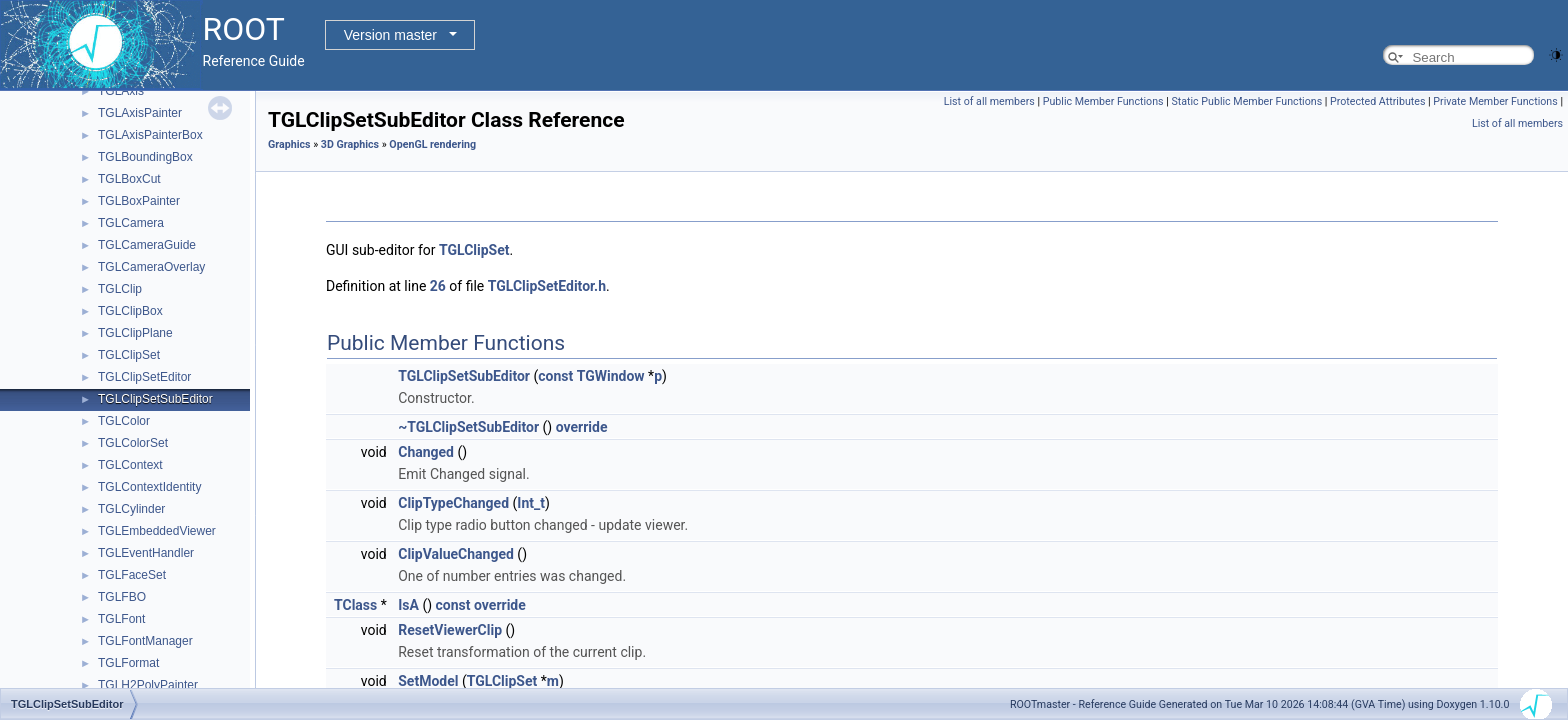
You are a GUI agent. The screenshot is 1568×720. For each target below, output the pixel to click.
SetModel (428, 681)
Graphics (289, 144)
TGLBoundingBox (145, 157)
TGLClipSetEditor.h (547, 286)
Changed (426, 452)
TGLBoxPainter (139, 201)
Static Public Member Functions (1246, 101)
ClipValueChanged (456, 554)
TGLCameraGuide (147, 245)
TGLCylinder (131, 509)
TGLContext (130, 465)
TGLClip (120, 289)
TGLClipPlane (135, 333)
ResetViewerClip (450, 630)
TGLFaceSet (132, 575)
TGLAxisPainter (140, 113)
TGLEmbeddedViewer (157, 531)
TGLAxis (121, 91)
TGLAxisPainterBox (150, 135)
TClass (355, 605)
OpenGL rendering (432, 144)
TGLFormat (128, 663)
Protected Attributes (1377, 101)
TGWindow (611, 376)
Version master (390, 35)
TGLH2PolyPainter (148, 685)
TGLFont (121, 619)
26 (438, 286)
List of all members (989, 101)
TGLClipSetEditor (144, 377)
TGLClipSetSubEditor (155, 399)
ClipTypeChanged (453, 503)
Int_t (531, 503)
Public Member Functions (1103, 101)
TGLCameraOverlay (151, 267)
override (582, 427)
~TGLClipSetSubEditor (468, 427)
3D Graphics (350, 144)
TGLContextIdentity (149, 487)
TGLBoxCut (129, 179)
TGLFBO (122, 597)
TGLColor (124, 421)
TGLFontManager (145, 641)
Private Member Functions (1495, 101)
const (555, 376)
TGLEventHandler (146, 553)
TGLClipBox (130, 311)
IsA (408, 605)
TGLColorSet (133, 443)
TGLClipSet (129, 355)
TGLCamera (131, 223)
